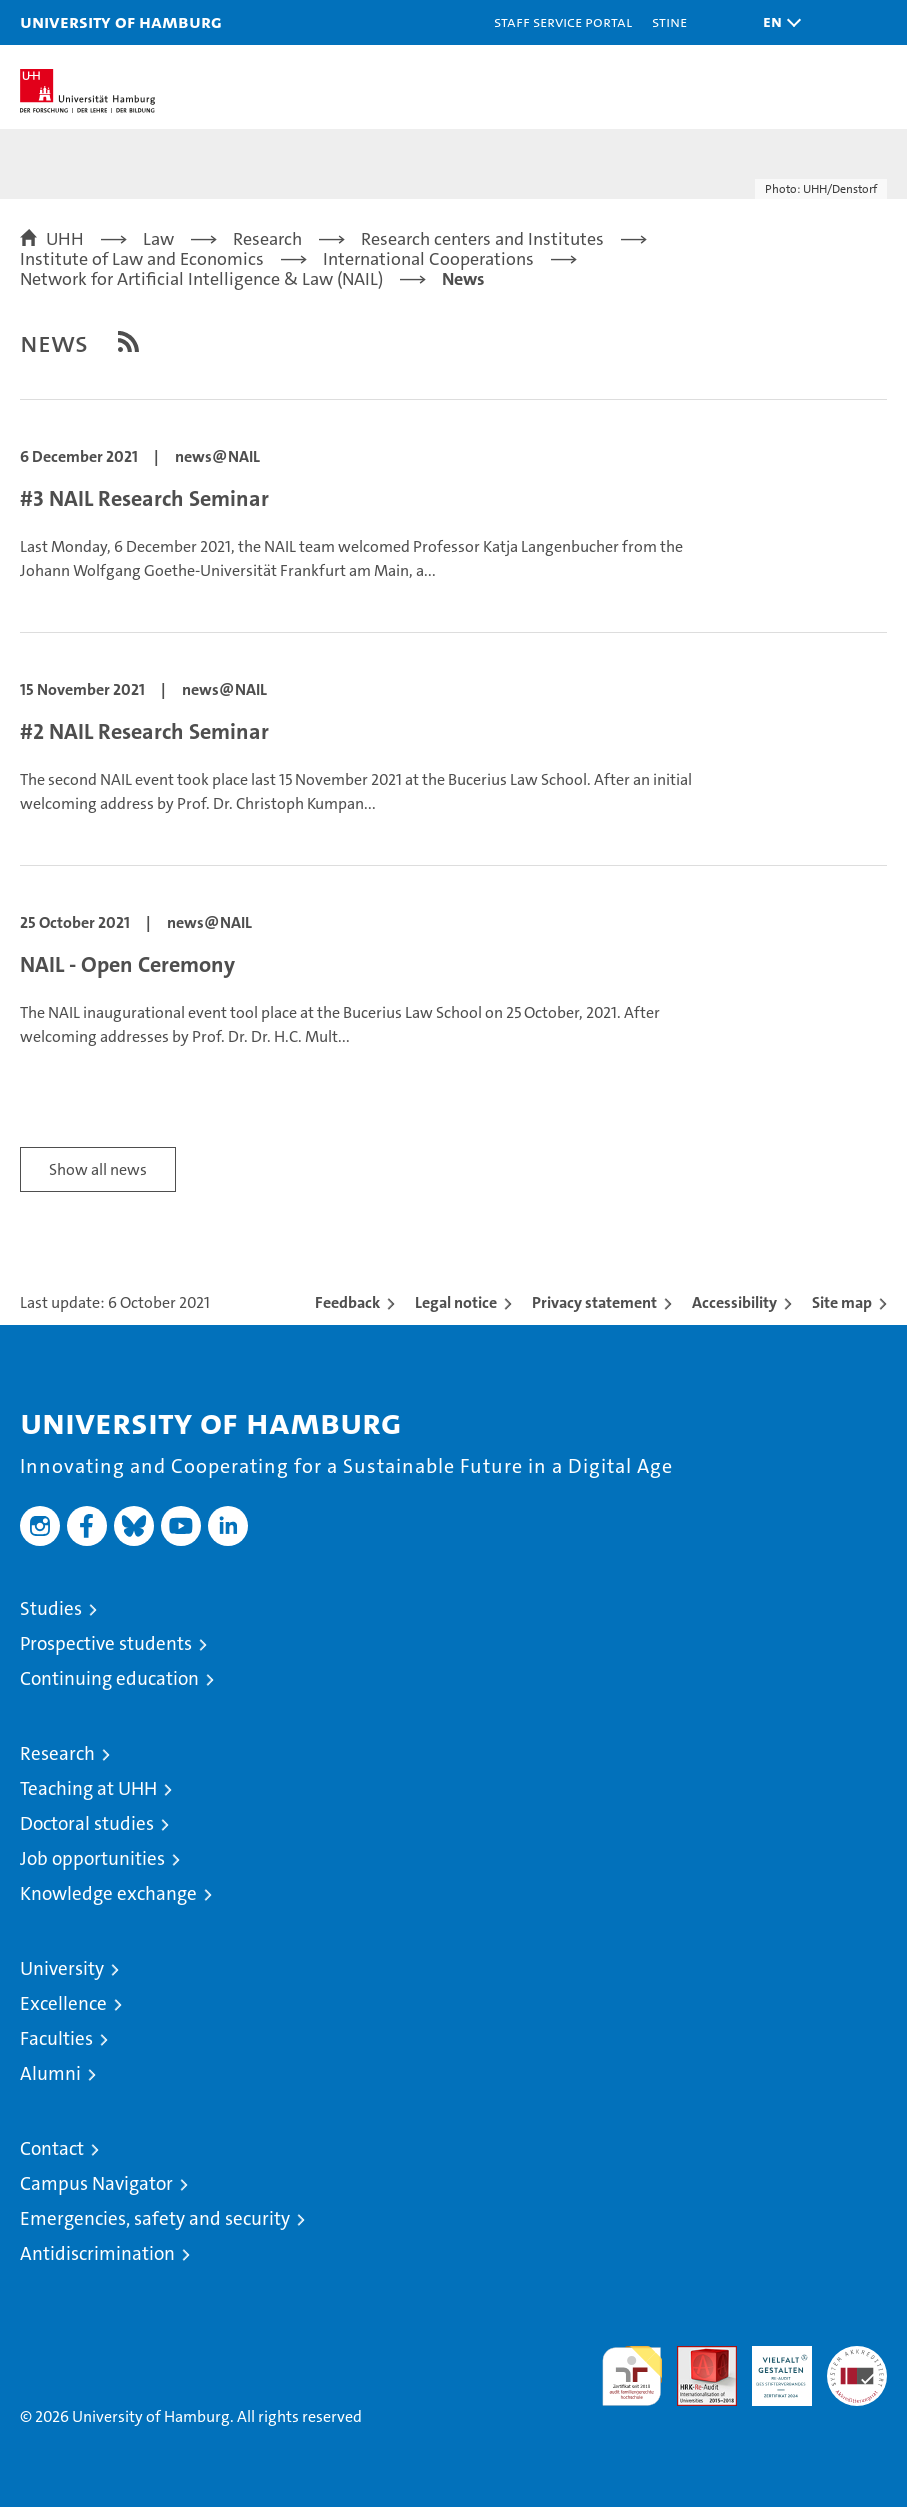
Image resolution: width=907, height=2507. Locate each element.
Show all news (98, 1169)
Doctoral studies (87, 1823)
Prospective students (106, 1643)
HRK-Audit (771, 2367)
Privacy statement (594, 1302)
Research (57, 1753)
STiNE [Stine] (669, 21)
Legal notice (456, 1302)
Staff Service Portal (563, 21)
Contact (52, 2148)
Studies (51, 1608)
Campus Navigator (96, 2183)
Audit (696, 2356)
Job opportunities (92, 1858)
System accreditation (857, 2367)
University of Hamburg (121, 21)
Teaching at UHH (88, 1788)
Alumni (50, 2073)
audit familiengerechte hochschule (632, 2376)
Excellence (63, 2003)
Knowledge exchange (108, 1893)
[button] (777, 22)
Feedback (347, 1302)
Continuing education (109, 1678)
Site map (842, 1302)
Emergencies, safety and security (155, 2218)
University (62, 1968)
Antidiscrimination (97, 2253)
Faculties (56, 2038)
